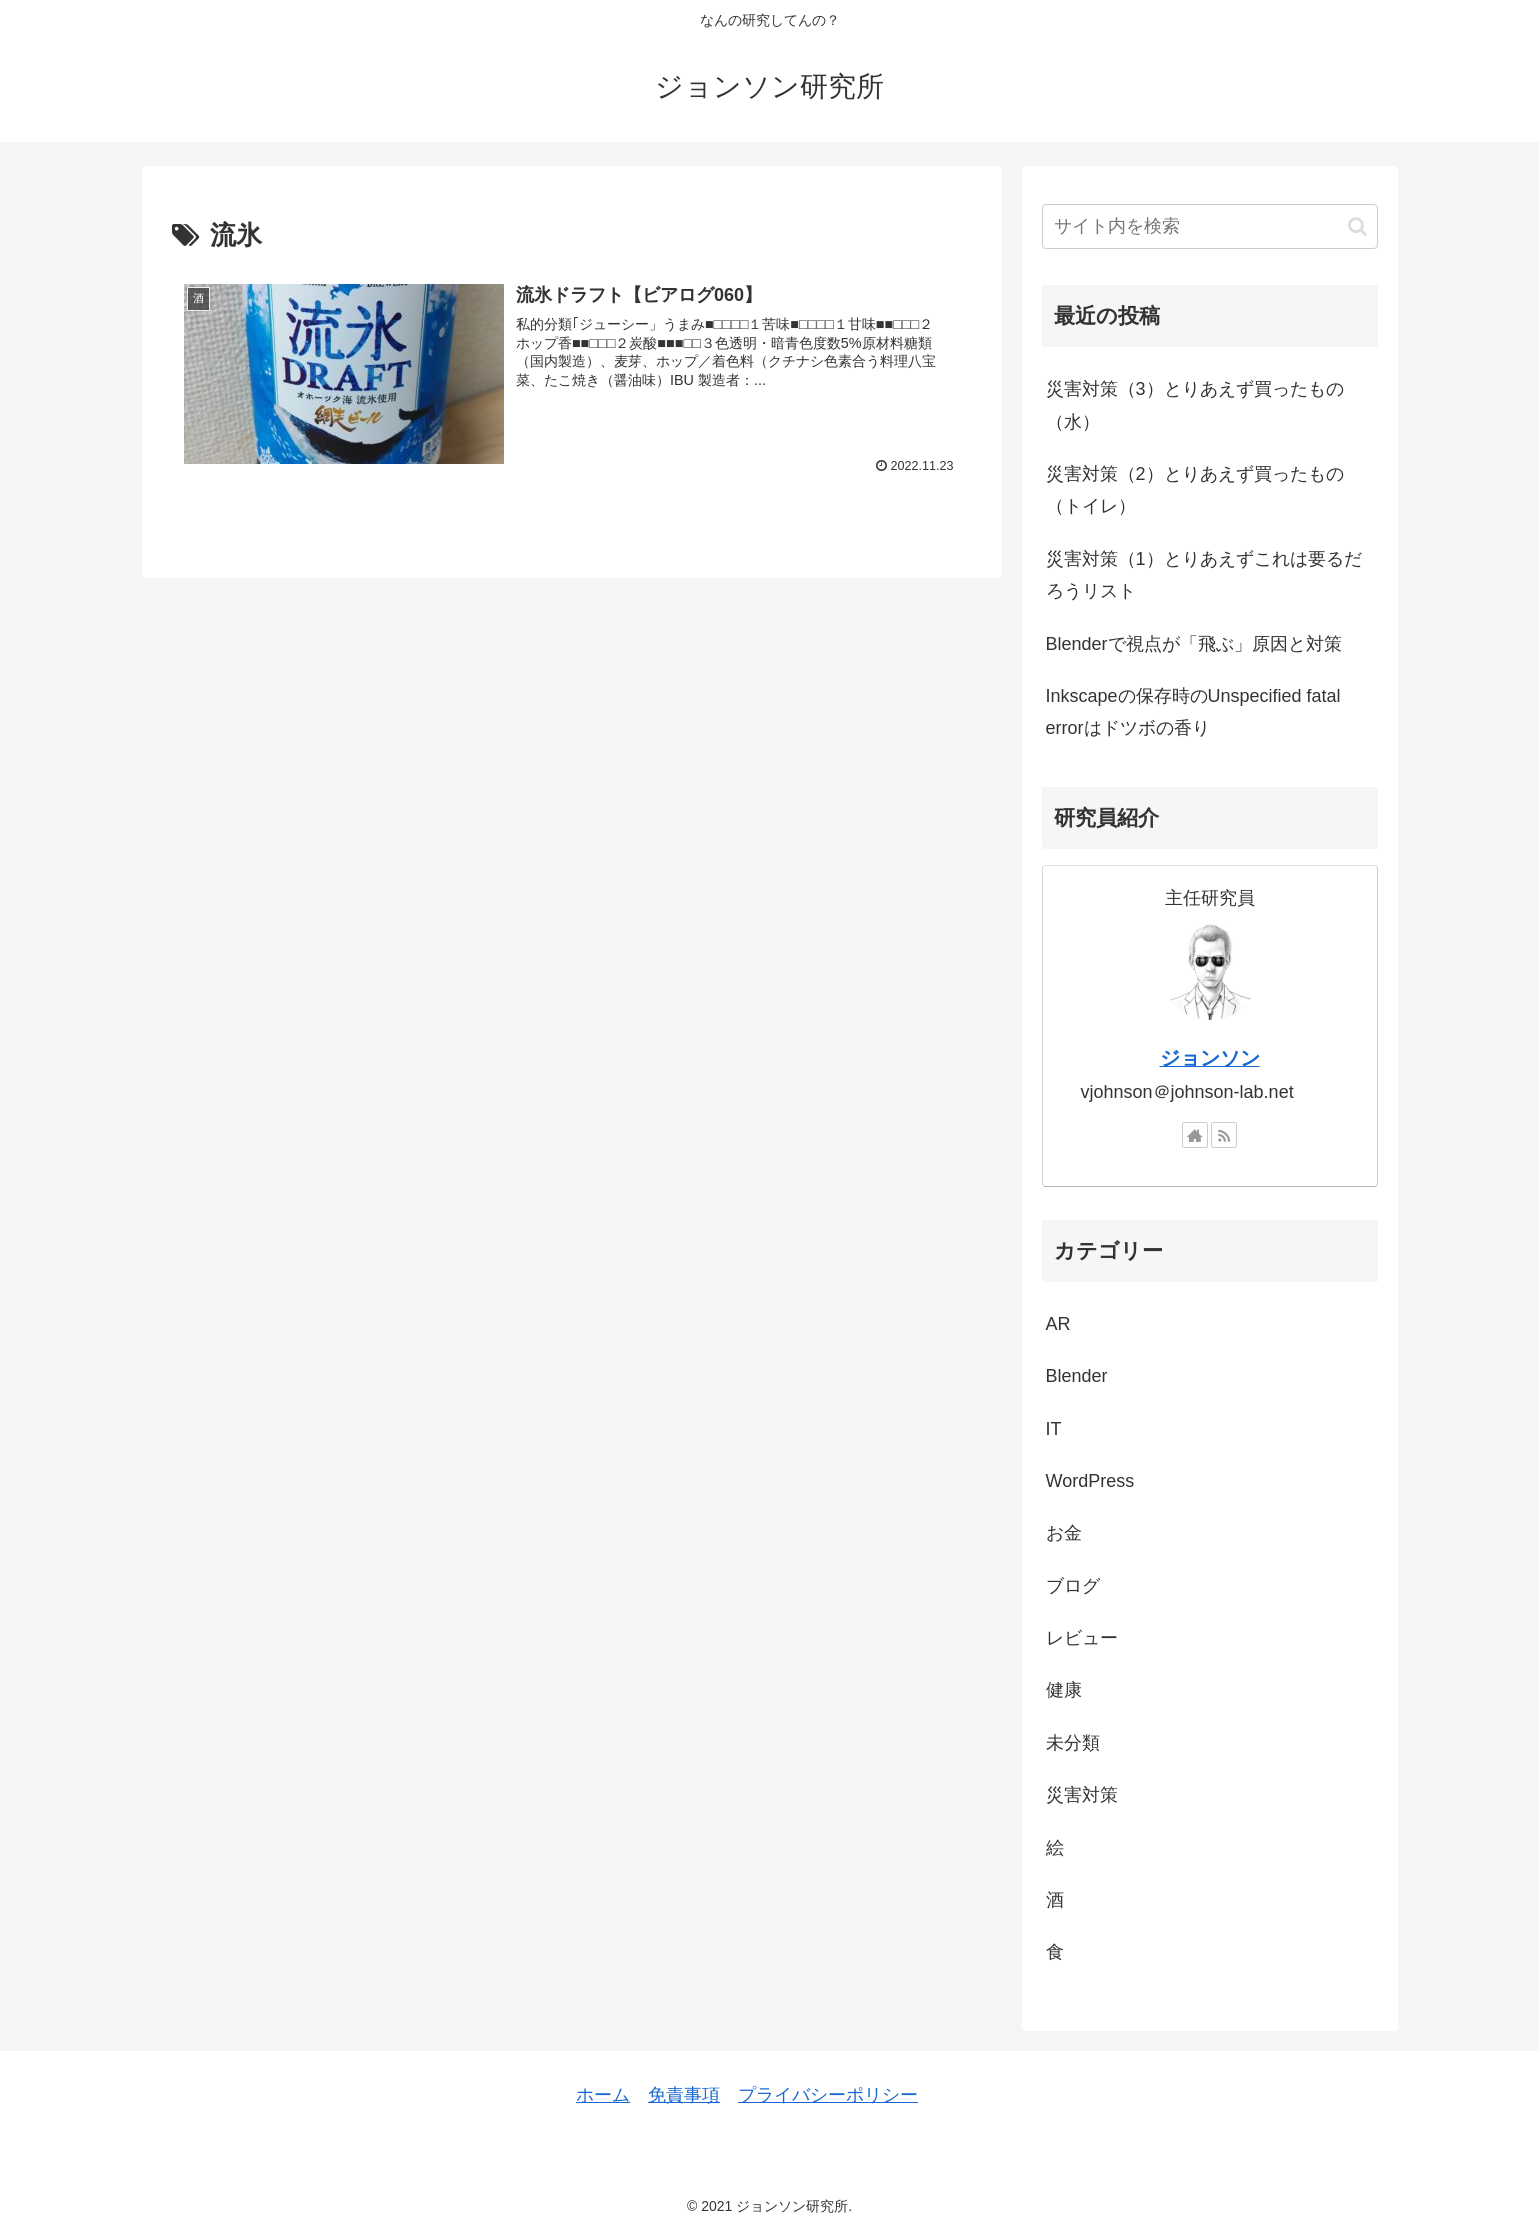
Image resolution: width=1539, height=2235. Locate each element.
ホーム (603, 2095)
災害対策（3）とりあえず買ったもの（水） (1195, 405)
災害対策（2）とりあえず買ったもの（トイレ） (1195, 490)
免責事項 (684, 2095)
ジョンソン (1210, 1058)
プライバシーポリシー (828, 2095)
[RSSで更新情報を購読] (1224, 1135)
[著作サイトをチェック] (1195, 1135)
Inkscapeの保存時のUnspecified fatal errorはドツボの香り (1193, 712)
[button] (1357, 226)
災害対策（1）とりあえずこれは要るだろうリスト (1204, 575)
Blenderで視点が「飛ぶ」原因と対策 (1194, 644)
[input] (1210, 226)
